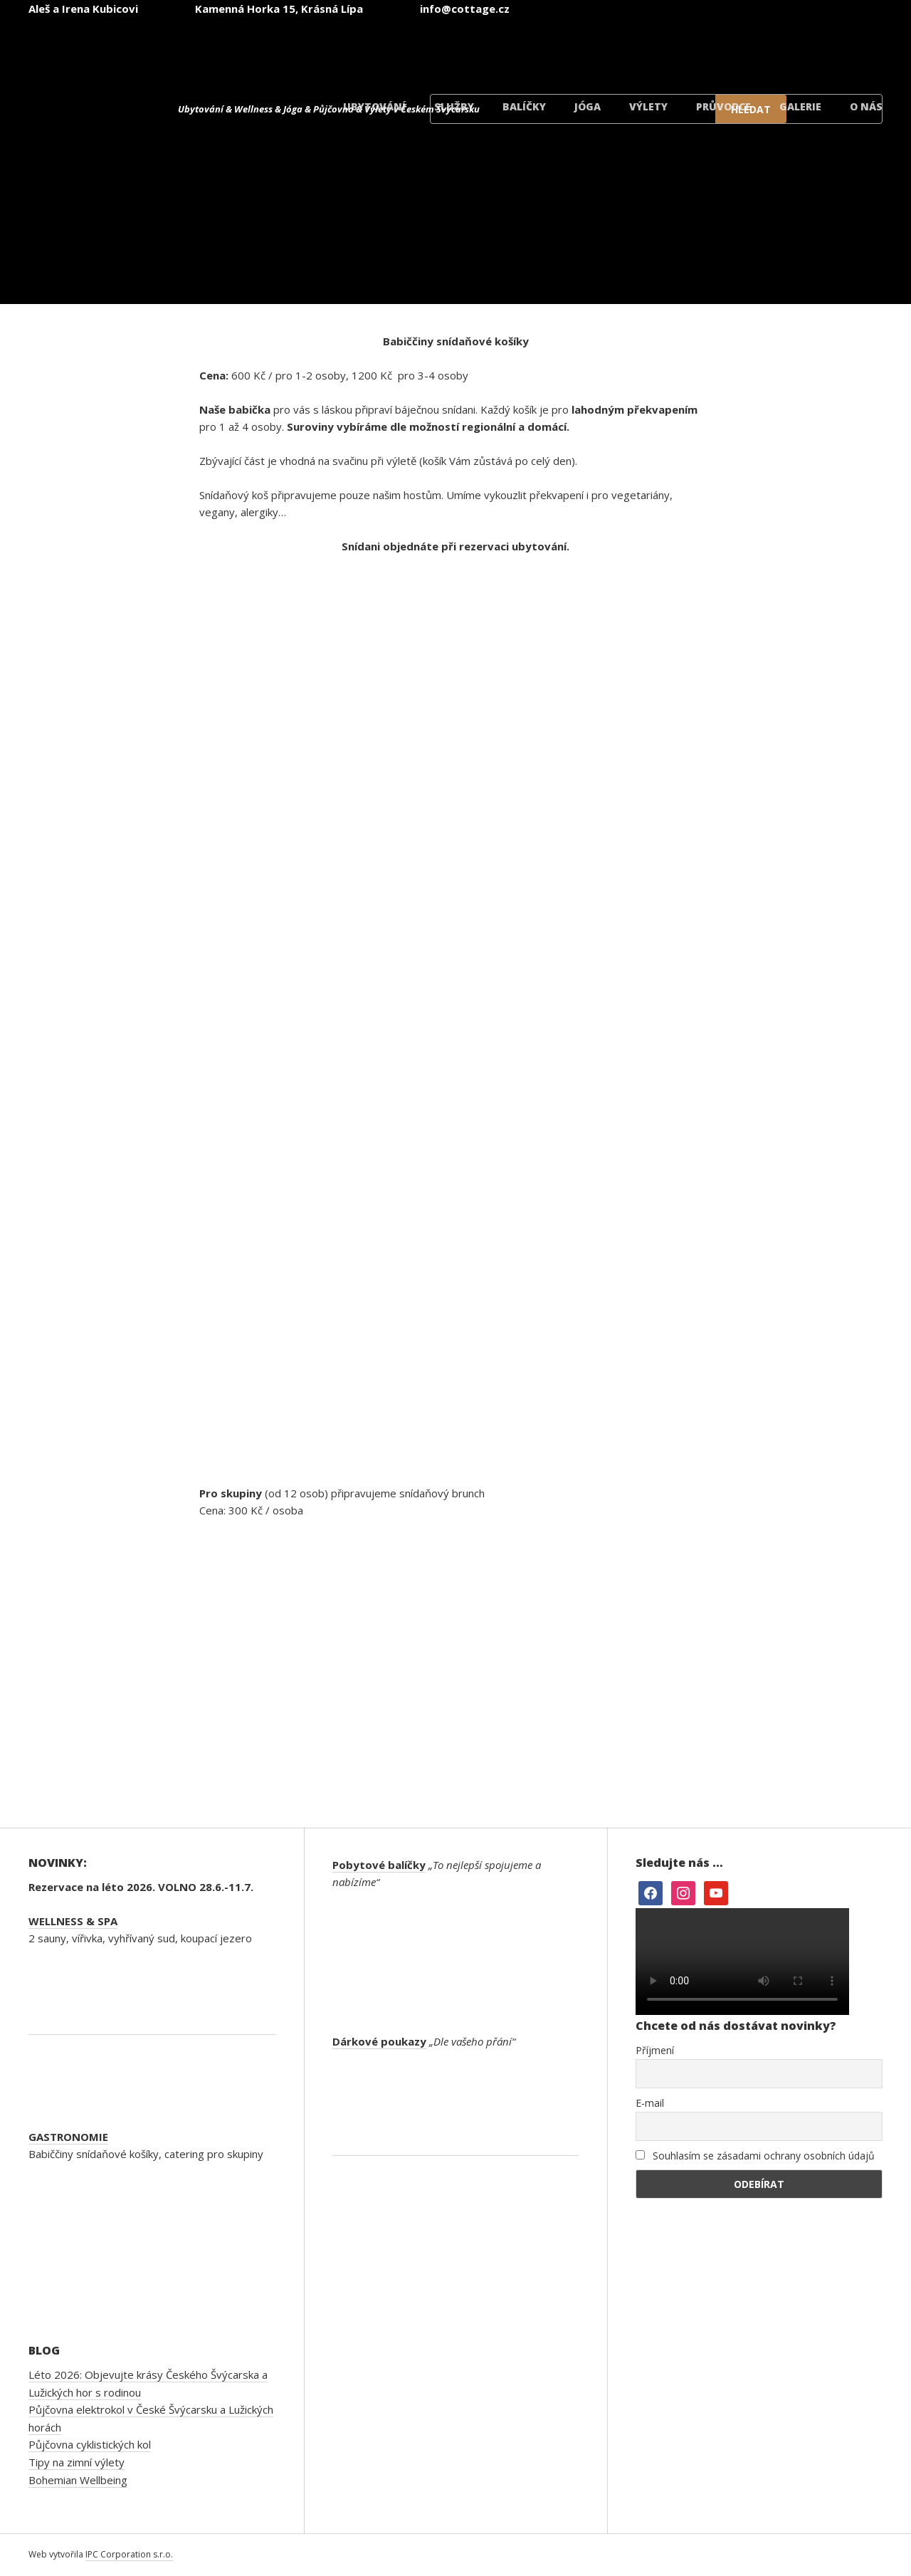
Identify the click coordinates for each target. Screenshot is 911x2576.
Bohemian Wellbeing (77, 2480)
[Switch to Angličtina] (578, 48)
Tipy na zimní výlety (76, 2462)
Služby (454, 106)
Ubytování (374, 106)
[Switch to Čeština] (492, 48)
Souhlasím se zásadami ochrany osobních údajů (755, 2155)
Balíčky (524, 106)
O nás (866, 106)
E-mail (650, 2103)
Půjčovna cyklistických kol (89, 2444)
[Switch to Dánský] (834, 48)
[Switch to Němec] (663, 48)
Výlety (648, 106)
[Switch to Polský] (748, 48)
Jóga (587, 106)
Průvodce (723, 106)
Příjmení (655, 2050)
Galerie (800, 106)
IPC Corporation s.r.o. (129, 2554)
